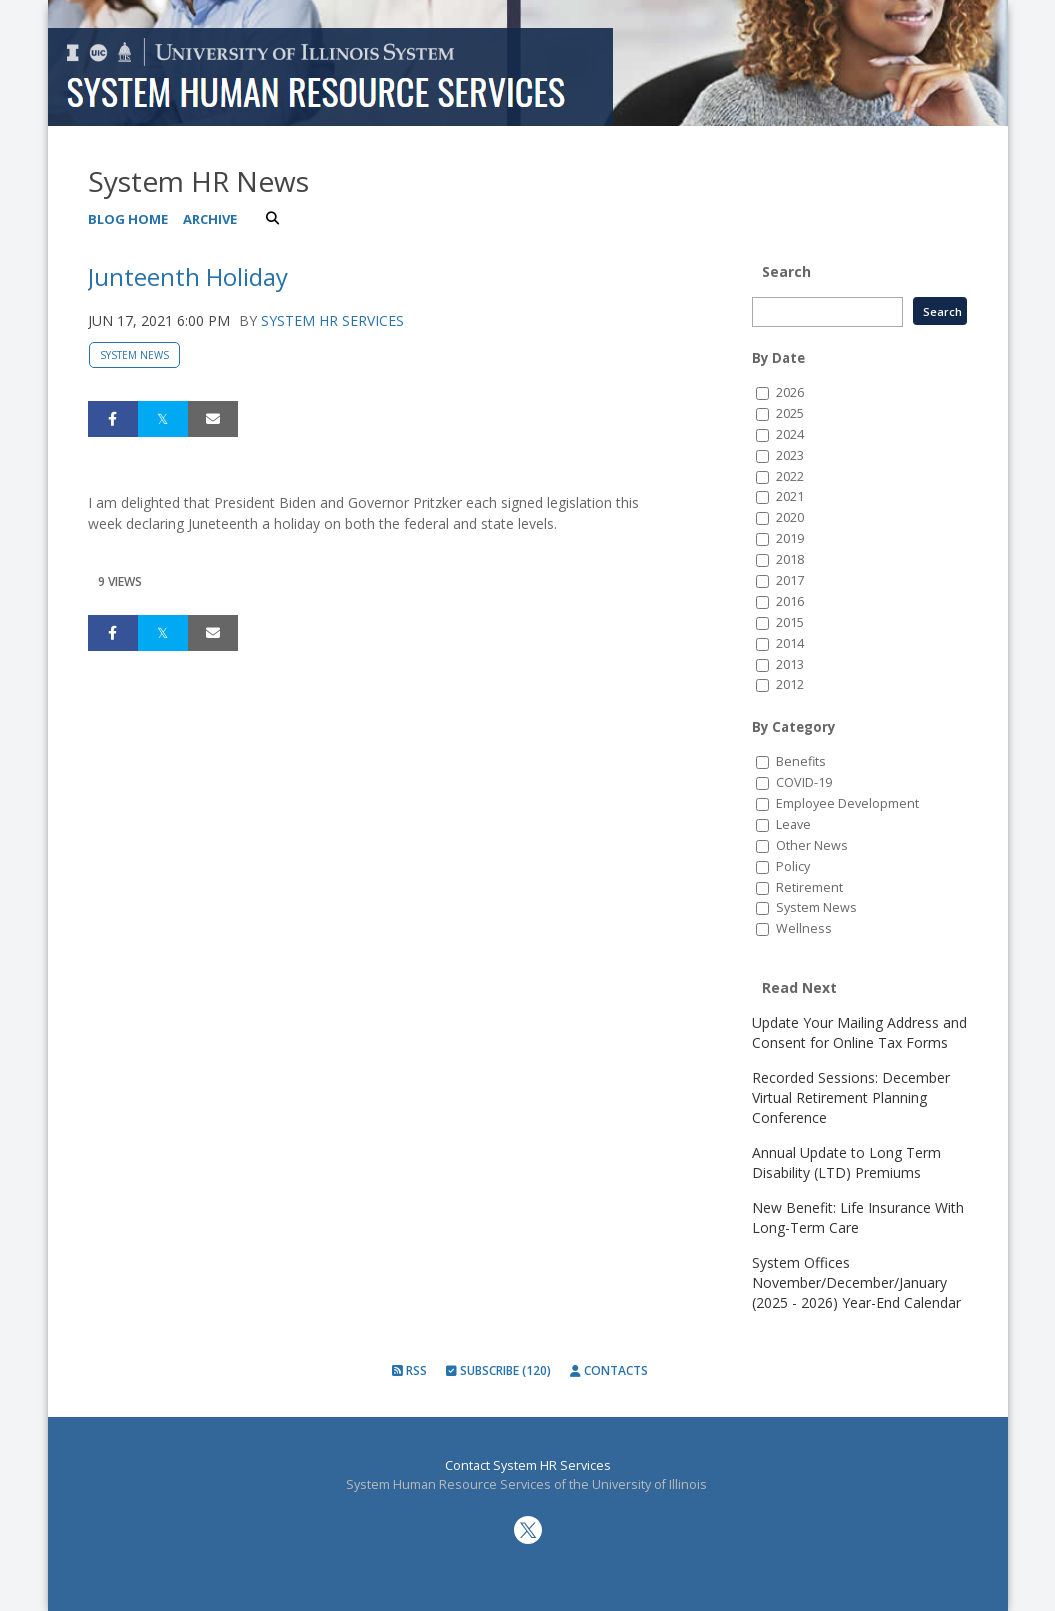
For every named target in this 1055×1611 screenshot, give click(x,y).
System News (134, 355)
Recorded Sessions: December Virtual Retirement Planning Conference (851, 1097)
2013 (790, 664)
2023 (790, 455)
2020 (790, 517)
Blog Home (128, 219)
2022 (790, 476)
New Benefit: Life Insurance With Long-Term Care (858, 1217)
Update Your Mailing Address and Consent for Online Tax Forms (859, 1032)
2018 (790, 559)
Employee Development (847, 803)
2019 (790, 538)
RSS (409, 1370)
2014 (790, 643)
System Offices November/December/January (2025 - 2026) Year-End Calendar (856, 1282)
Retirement (809, 887)
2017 (790, 580)
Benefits (801, 761)
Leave (793, 824)
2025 (790, 413)
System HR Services (332, 320)
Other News (812, 845)
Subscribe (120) (498, 1370)
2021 (790, 496)
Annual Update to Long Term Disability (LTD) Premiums (846, 1162)
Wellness (804, 928)
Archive (210, 219)
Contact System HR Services (528, 1465)
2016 (790, 601)
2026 (790, 392)
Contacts (609, 1370)
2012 (790, 684)
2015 (790, 622)
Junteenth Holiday (188, 276)
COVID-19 (804, 782)
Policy (793, 866)
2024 (790, 434)
